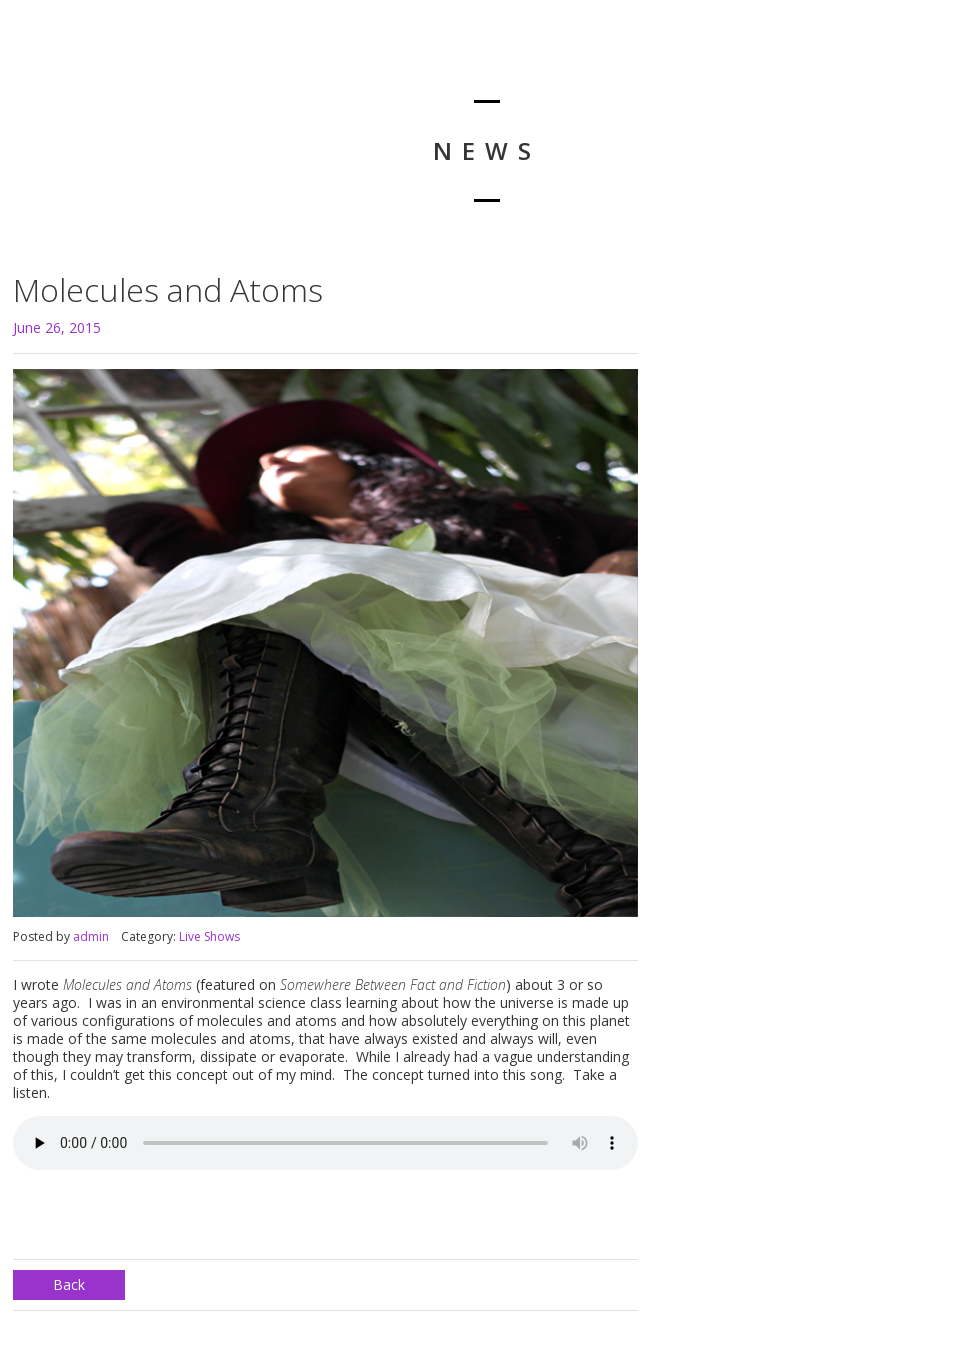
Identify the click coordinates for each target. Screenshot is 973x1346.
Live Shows (209, 936)
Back (69, 1284)
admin (91, 936)
